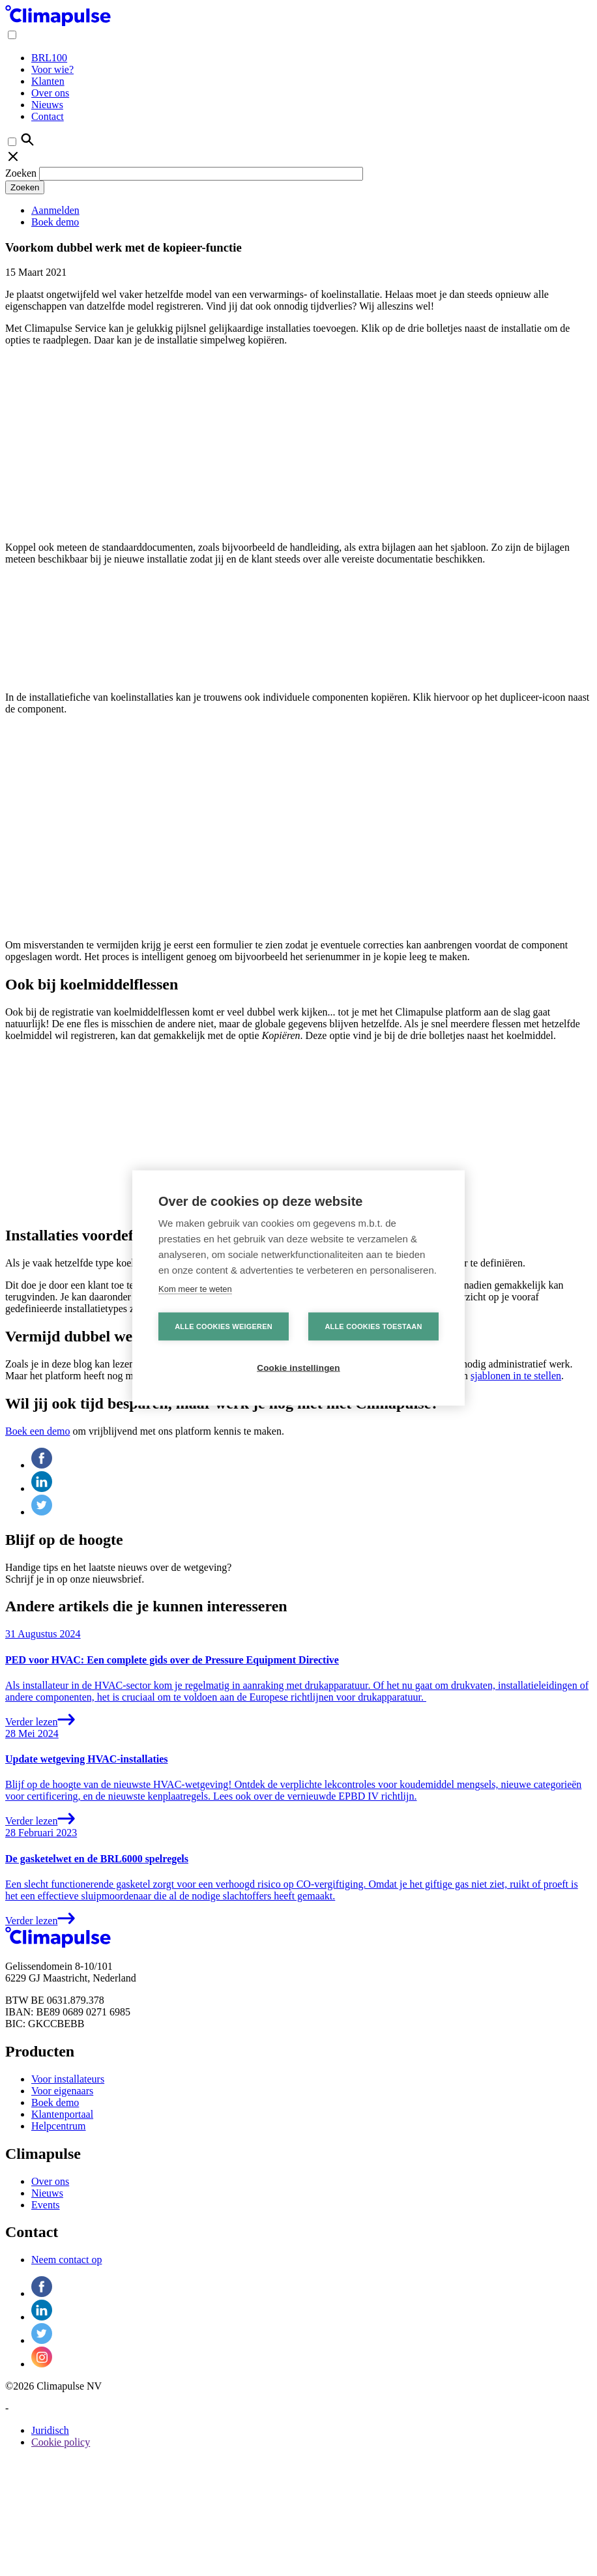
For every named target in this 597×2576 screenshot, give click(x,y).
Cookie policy (60, 2442)
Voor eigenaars (62, 2090)
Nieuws (47, 104)
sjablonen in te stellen (516, 1375)
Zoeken (20, 173)
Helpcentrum (58, 2125)
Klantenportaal (62, 2114)
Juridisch (50, 2430)
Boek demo (55, 221)
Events (45, 2204)
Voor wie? (52, 69)
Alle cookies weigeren (223, 1326)
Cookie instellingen (298, 1368)
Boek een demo (37, 1431)
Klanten (48, 81)
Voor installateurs (67, 2079)
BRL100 (49, 57)
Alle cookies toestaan (373, 1326)
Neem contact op (66, 2259)
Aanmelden (55, 210)
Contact (47, 116)
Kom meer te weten (195, 1289)
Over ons (50, 92)
